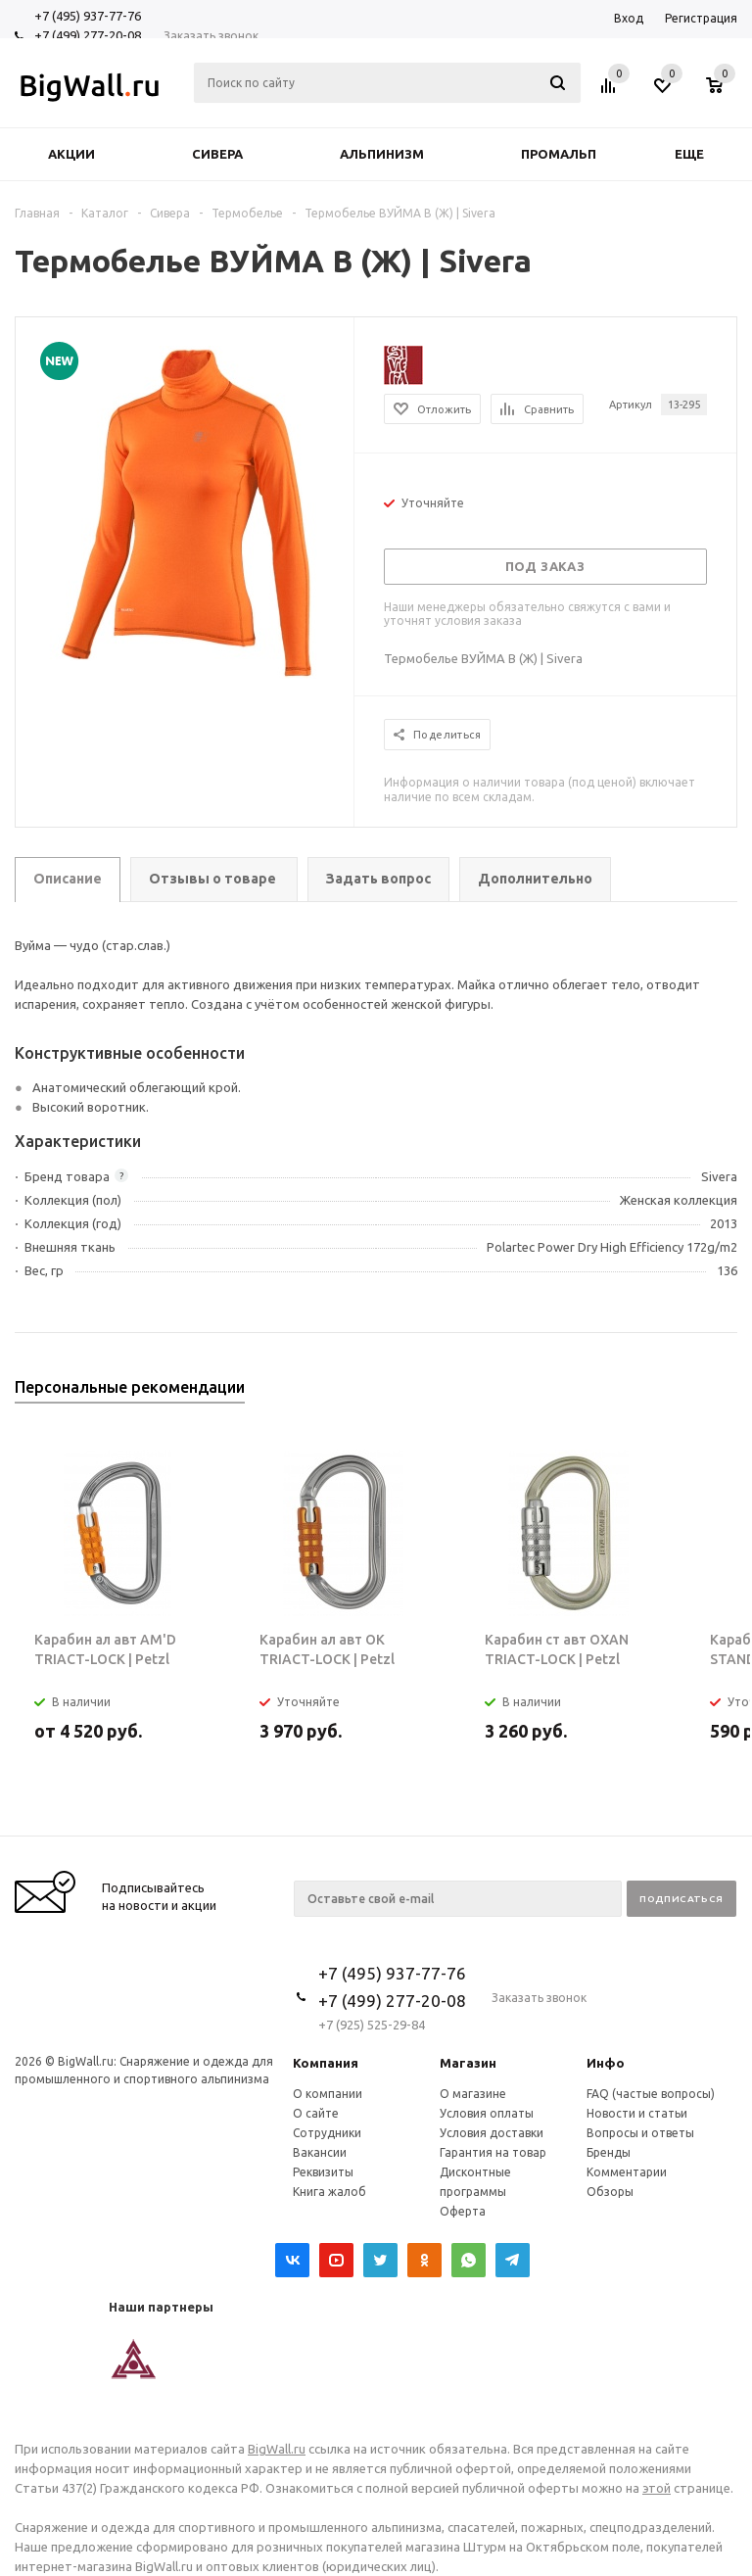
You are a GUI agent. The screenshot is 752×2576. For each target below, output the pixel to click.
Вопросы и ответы (640, 2132)
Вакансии (320, 2152)
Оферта (463, 2211)
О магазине (473, 2093)
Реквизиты (323, 2172)
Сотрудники (327, 2132)
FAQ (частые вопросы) (651, 2093)
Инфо (606, 2063)
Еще (699, 154)
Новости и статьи (637, 2113)
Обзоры (610, 2191)
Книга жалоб (329, 2191)
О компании (327, 2093)
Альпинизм (382, 154)
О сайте (316, 2113)
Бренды (609, 2152)
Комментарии (627, 2172)
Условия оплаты (487, 2113)
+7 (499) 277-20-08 (87, 35)
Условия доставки (491, 2132)
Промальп (558, 154)
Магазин (468, 2063)
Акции (71, 154)
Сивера (217, 154)
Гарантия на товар (493, 2152)
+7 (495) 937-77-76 (87, 16)
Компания (325, 2063)
